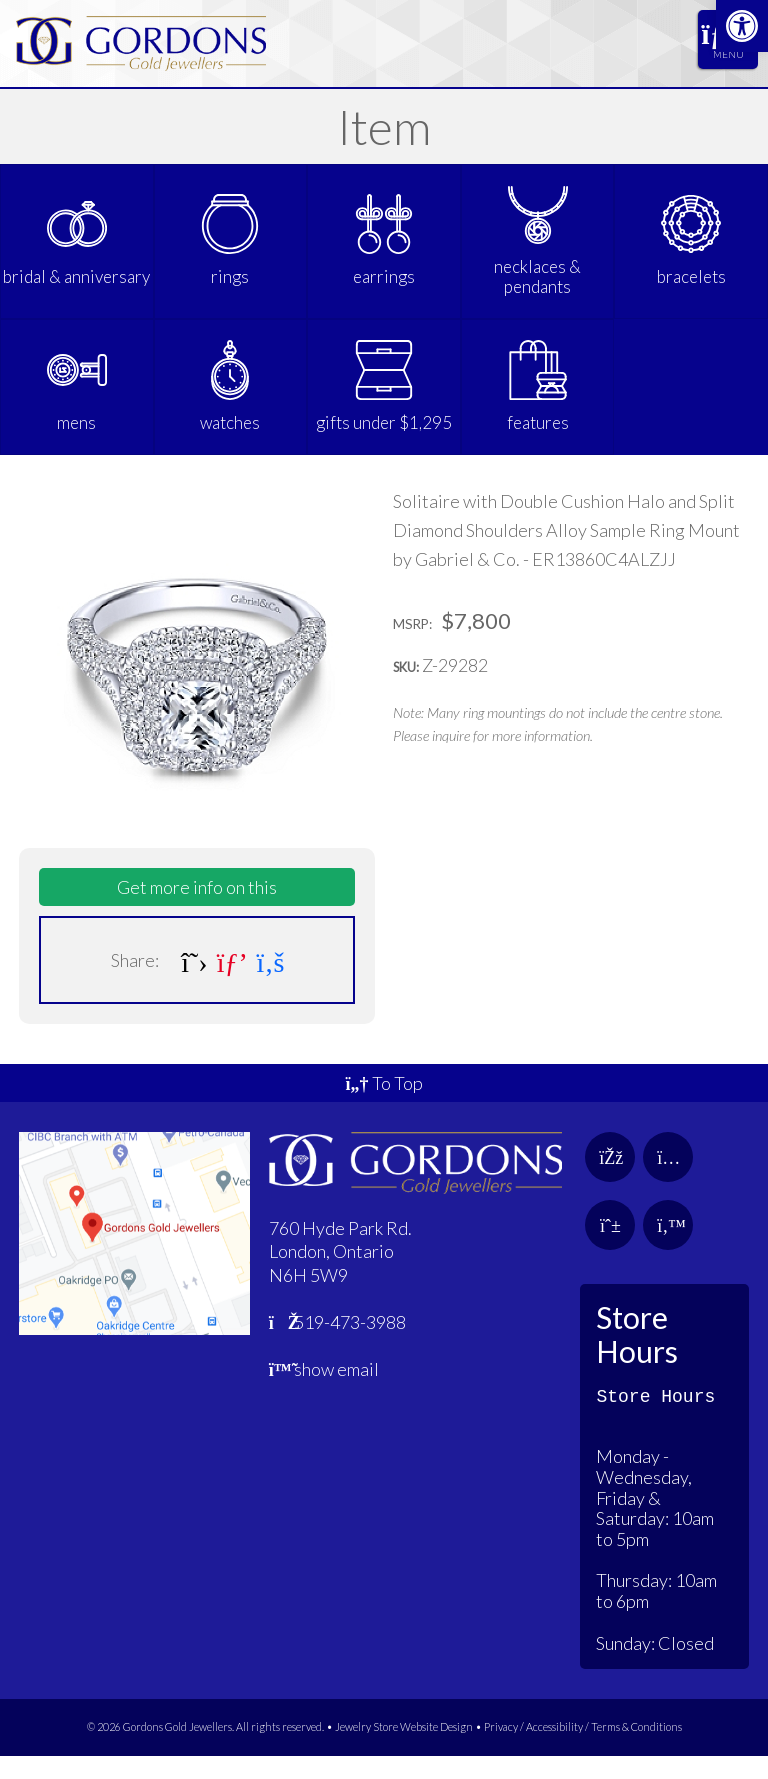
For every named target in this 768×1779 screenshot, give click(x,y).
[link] (742, 26)
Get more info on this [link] (197, 910)
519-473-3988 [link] (338, 1345)
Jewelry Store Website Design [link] (404, 1749)
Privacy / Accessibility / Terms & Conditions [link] (583, 1749)
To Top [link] (383, 1106)
